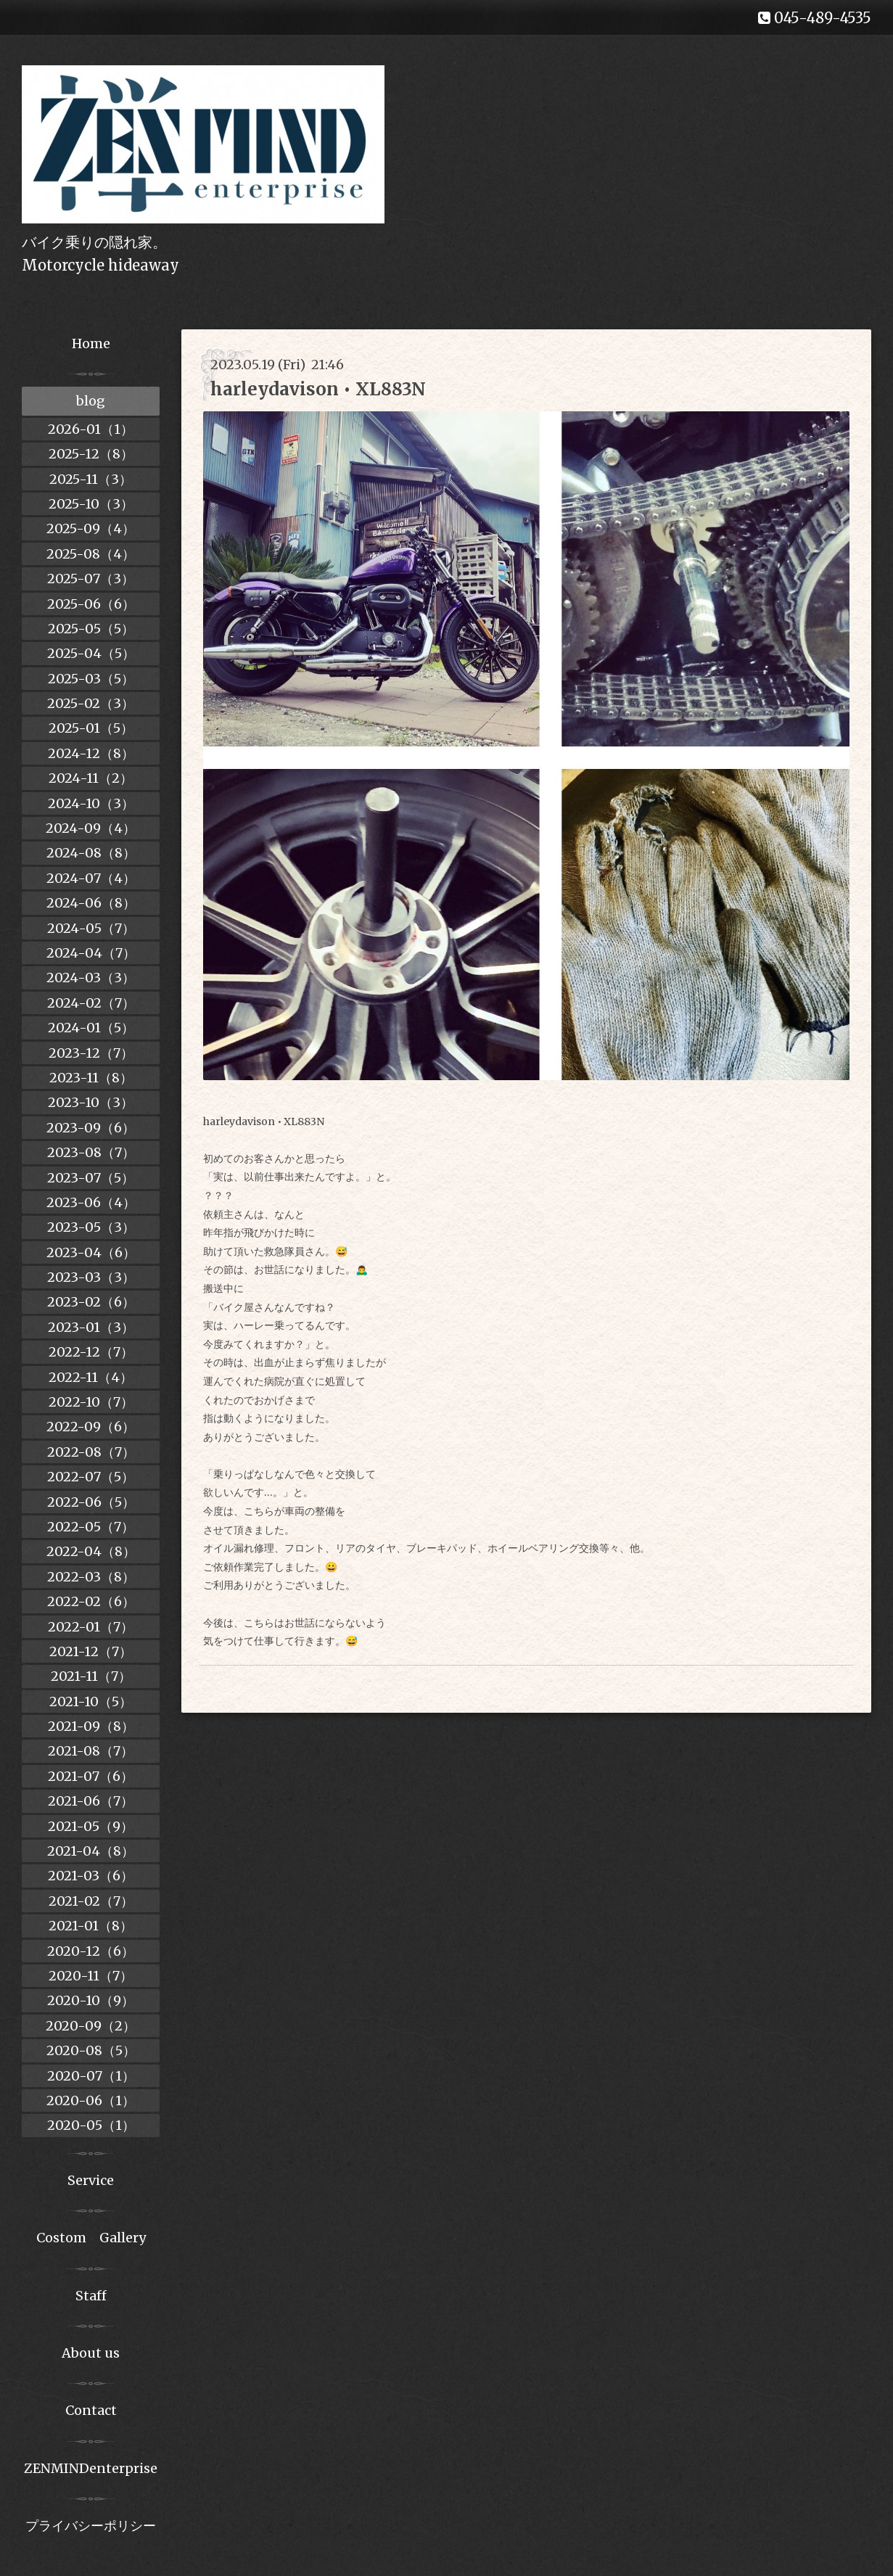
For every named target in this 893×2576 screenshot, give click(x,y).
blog (90, 400)
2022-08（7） (91, 1452)
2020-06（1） (90, 2100)
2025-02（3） (90, 703)
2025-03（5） (91, 678)
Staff (91, 2295)
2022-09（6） (90, 1426)
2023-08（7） (91, 1152)
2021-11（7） (91, 1676)
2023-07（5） (90, 1177)
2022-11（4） (91, 1377)
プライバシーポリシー (90, 2525)
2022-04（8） (91, 1551)
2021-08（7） (90, 1750)
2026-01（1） (90, 429)
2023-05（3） (91, 1227)
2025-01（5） (91, 728)
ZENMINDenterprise (90, 2468)
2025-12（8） (91, 453)
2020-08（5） (91, 2050)
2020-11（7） (91, 1975)
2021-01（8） (91, 1925)
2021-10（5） (90, 1701)
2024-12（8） (91, 753)
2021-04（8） (90, 1851)
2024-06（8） (91, 902)
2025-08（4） (90, 554)
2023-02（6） (91, 1301)
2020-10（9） (90, 2000)
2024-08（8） (91, 852)
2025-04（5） (91, 653)
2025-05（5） (91, 628)
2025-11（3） (90, 479)
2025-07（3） (90, 578)
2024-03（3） (90, 977)
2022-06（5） (91, 1502)
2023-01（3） (91, 1327)
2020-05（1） (91, 2125)
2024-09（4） (91, 828)
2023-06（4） (91, 1202)
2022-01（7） (90, 1626)
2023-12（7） (91, 1053)
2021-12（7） (90, 1651)
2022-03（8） (91, 1576)
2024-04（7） (91, 953)
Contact (91, 2410)
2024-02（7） (91, 1003)
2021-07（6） (90, 1776)
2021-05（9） (90, 1826)
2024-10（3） (91, 803)
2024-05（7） (91, 928)
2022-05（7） (90, 1526)
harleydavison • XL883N (318, 389)
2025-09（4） (90, 528)
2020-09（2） (91, 2025)
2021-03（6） (90, 1875)
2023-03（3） (91, 1277)
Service (90, 2180)
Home (91, 343)
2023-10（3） (90, 1102)
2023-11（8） (91, 1077)
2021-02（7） (91, 1901)
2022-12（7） (91, 1351)
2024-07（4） (91, 878)
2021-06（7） (90, 1801)
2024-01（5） (91, 1027)
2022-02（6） (91, 1601)
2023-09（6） (90, 1127)
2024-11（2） (91, 778)
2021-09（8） (91, 1726)
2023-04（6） (91, 1252)
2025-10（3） (91, 503)
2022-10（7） (91, 1402)
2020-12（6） (90, 1951)
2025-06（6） (91, 604)
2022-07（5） (90, 1476)
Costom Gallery (91, 2237)
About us (91, 2353)
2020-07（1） (91, 2075)
